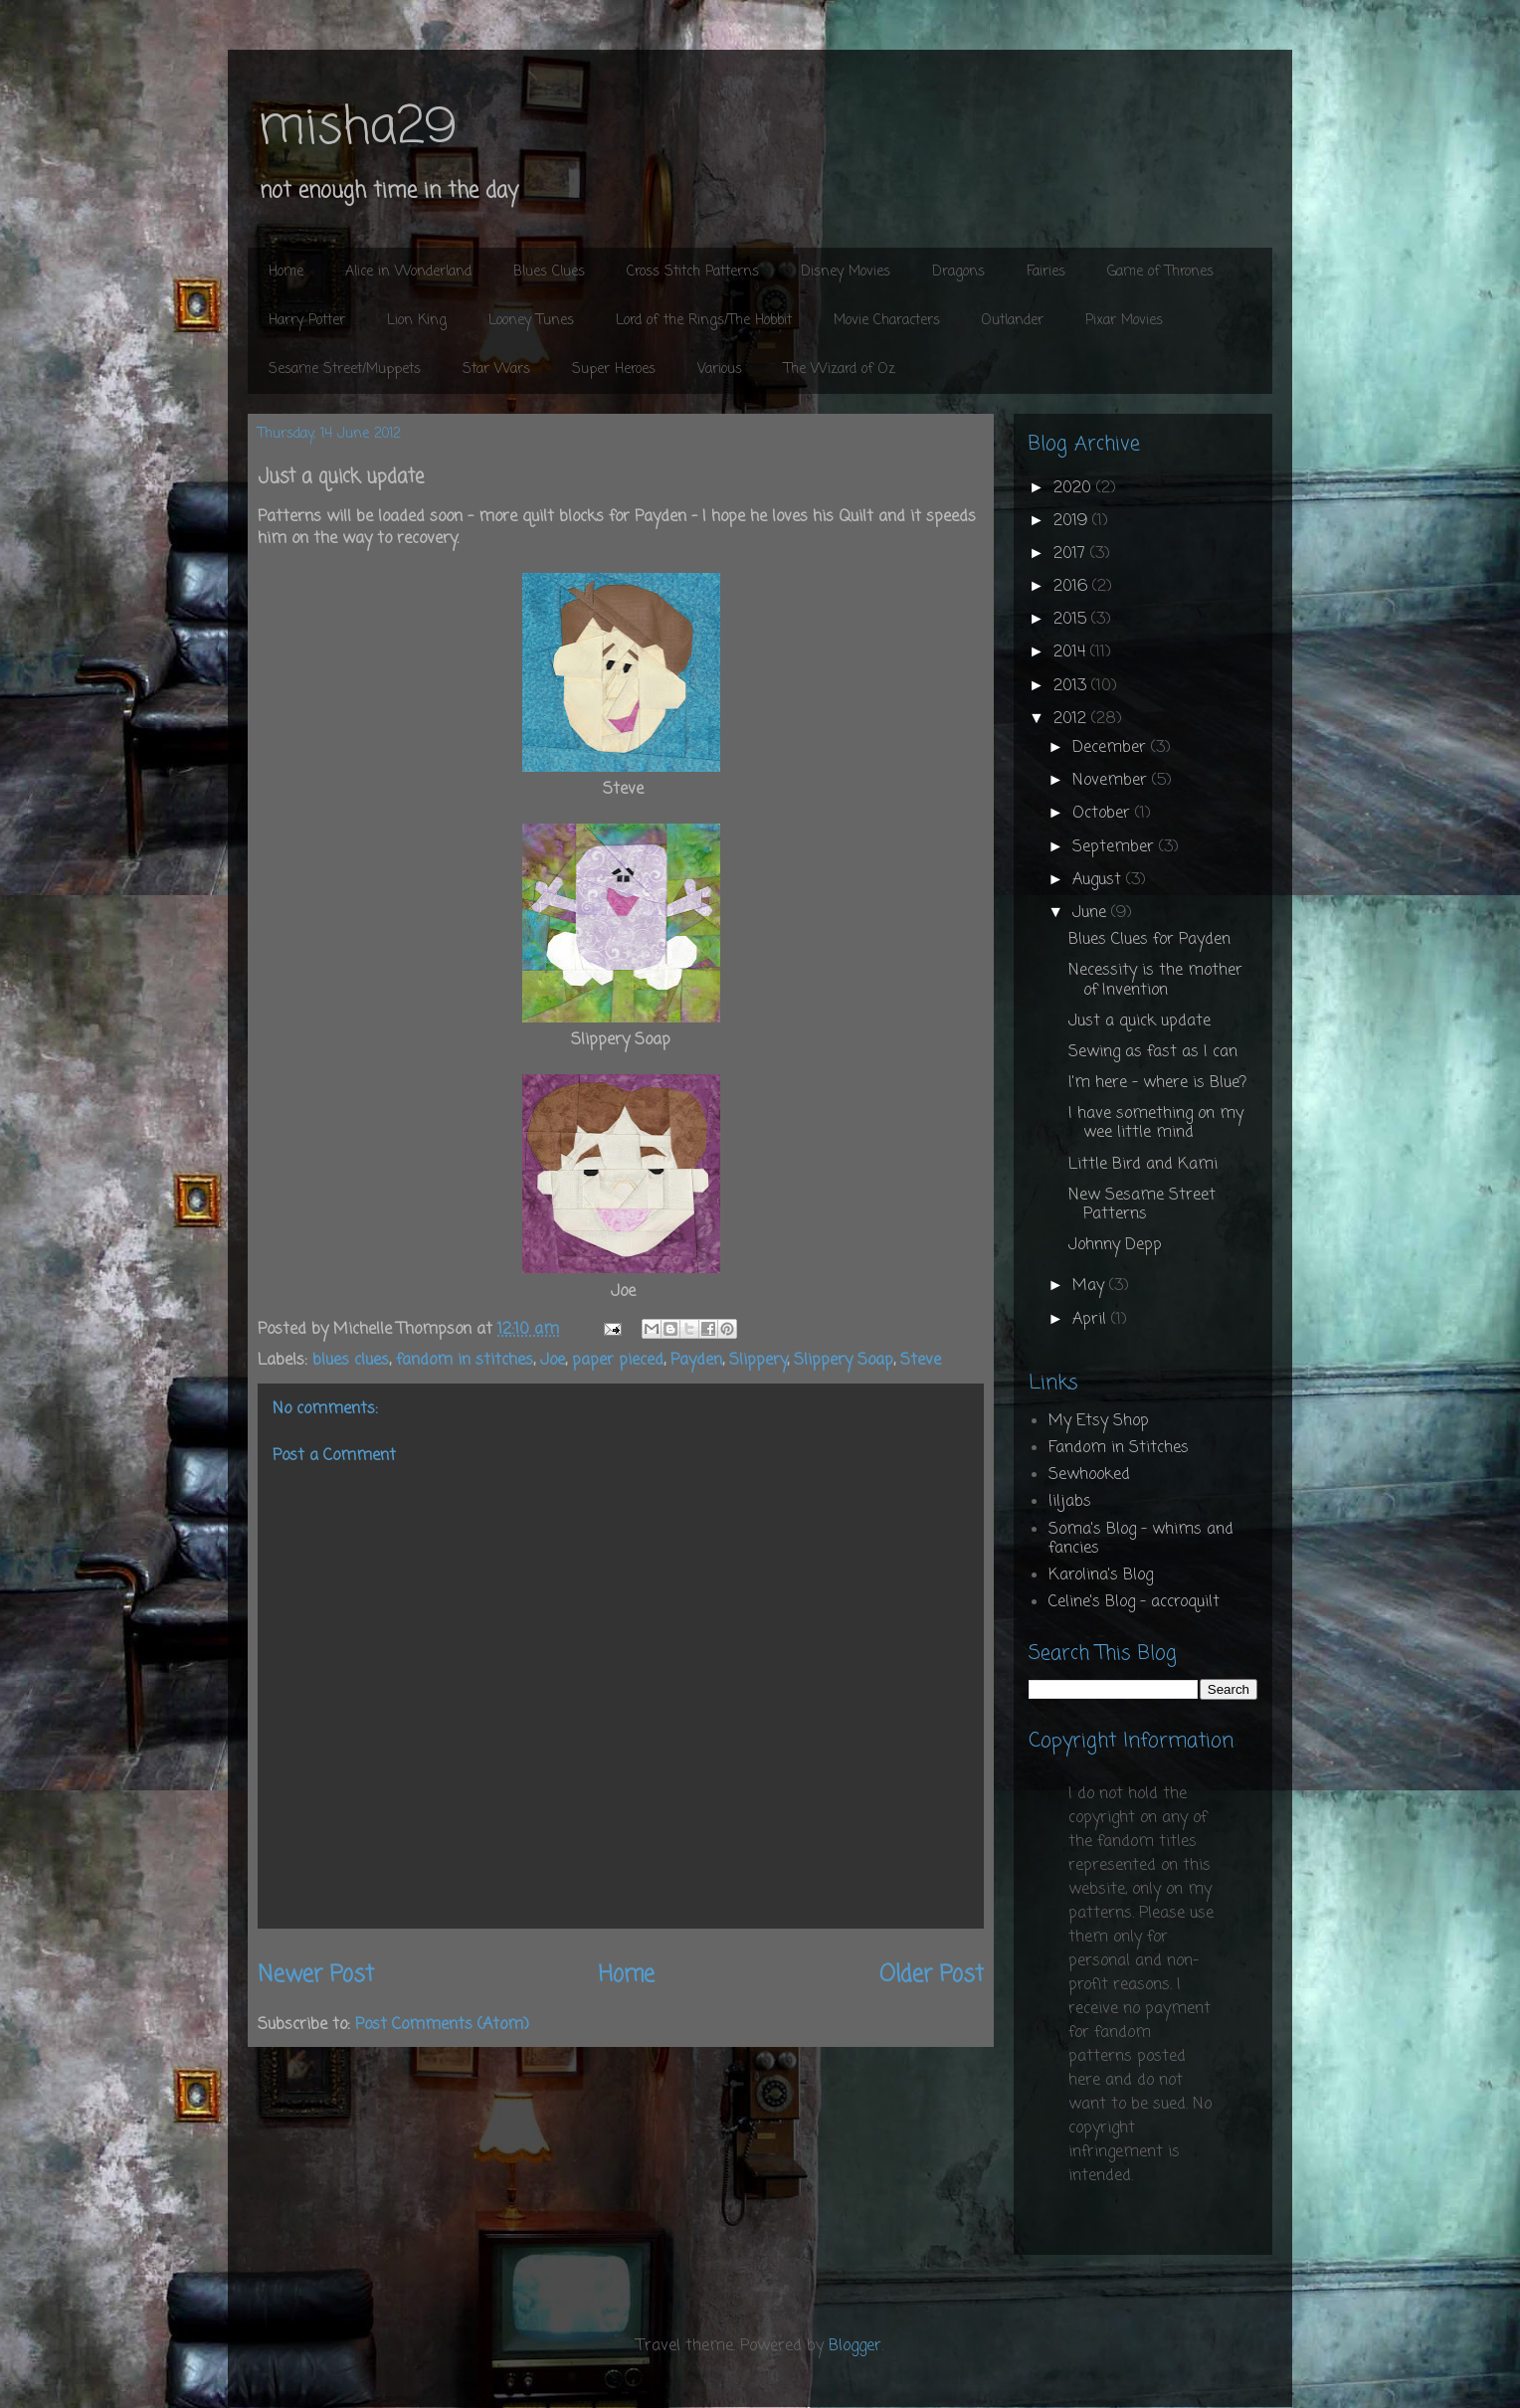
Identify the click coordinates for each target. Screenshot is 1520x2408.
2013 (1072, 686)
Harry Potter (307, 320)
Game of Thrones (1160, 272)
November (1112, 781)
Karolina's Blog (1100, 1575)
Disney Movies (845, 272)
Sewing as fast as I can (1152, 1052)
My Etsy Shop (1098, 1421)
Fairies (1046, 272)
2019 (1072, 521)
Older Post (931, 1975)
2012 (1072, 719)
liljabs (1069, 1502)
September (1115, 847)
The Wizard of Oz (839, 369)
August (1099, 880)
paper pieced (618, 1361)
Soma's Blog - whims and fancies (1141, 1539)
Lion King (417, 320)
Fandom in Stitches (1118, 1448)
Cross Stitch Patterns (693, 272)
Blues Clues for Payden (1149, 940)
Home (286, 272)
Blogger (855, 2346)
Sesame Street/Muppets (345, 369)
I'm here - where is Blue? (1157, 1083)
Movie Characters (887, 320)
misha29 (357, 129)
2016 (1072, 587)
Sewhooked (1089, 1475)
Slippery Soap (843, 1361)
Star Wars (496, 369)
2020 (1074, 488)
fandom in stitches (464, 1361)
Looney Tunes (531, 320)
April (1091, 1320)
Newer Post (316, 1975)
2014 (1071, 652)
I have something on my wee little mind (1155, 1123)
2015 (1072, 620)
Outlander (1013, 320)
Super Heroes (614, 369)
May (1090, 1286)
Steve (920, 1361)
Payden (696, 1361)
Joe (552, 1361)
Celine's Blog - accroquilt (1134, 1602)
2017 (1071, 554)
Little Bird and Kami (1143, 1165)
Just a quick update (1139, 1021)
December (1111, 748)
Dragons (958, 272)
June (1091, 913)
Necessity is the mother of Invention (1155, 980)
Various (719, 369)
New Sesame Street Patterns (1142, 1205)
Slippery (758, 1361)
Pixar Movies (1124, 320)
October (1103, 814)
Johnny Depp (1115, 1245)
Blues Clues (549, 272)
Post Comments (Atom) (442, 2025)
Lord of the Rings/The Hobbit (704, 320)
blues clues (350, 1361)
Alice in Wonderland (408, 272)
